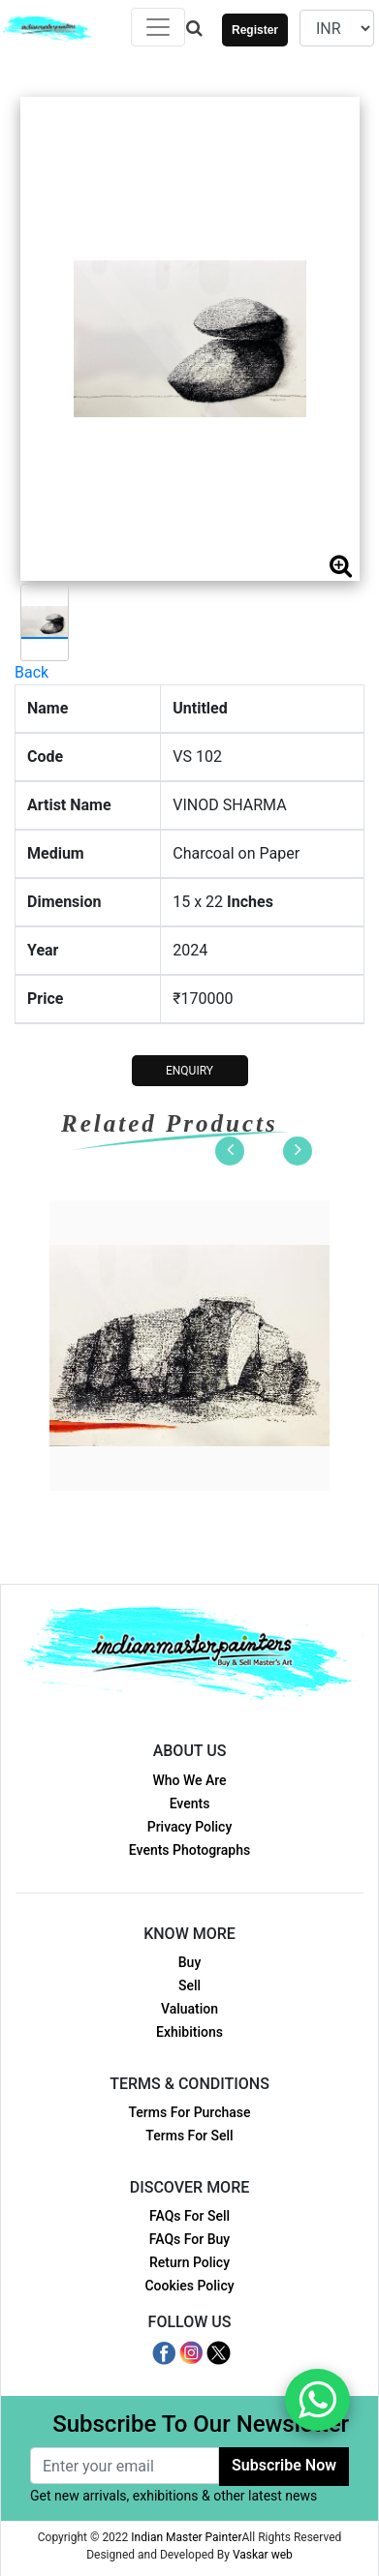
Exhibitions (189, 2032)
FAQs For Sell (189, 2216)
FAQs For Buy (189, 2239)
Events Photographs (189, 1850)
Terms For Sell (189, 2135)
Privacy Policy (190, 1826)
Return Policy (189, 2262)
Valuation (189, 2008)
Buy (189, 1962)
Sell (189, 1985)
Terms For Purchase (189, 2112)
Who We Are (189, 1780)
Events (190, 1803)
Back (31, 672)
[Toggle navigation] (158, 27)
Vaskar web (263, 2554)
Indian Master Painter (186, 2537)
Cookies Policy (189, 2285)
